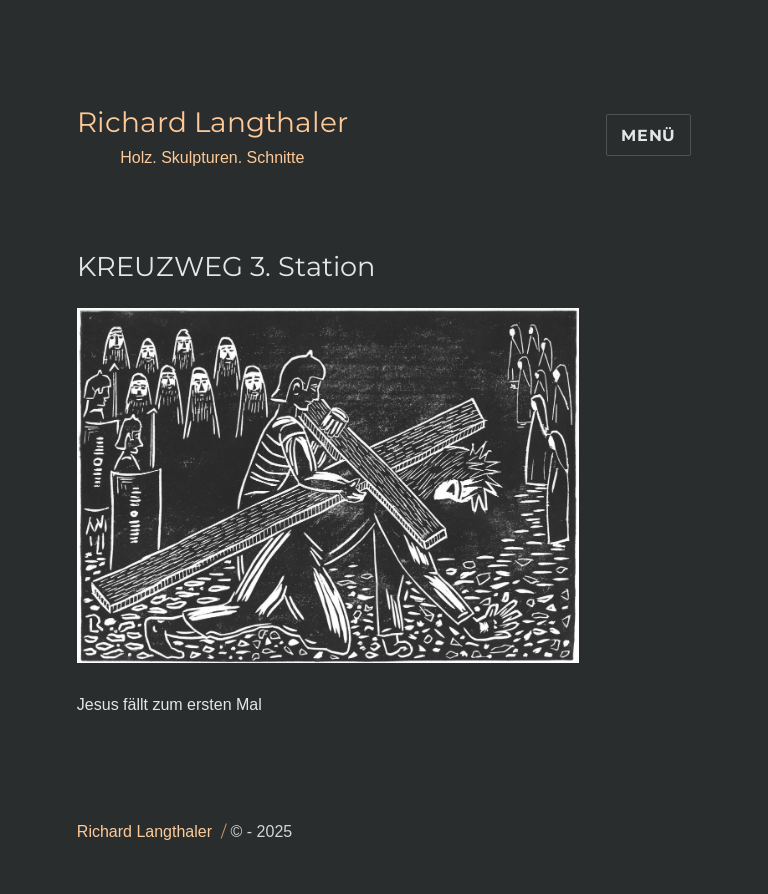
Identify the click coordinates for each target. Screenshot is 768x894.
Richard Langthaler (212, 122)
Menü (648, 135)
